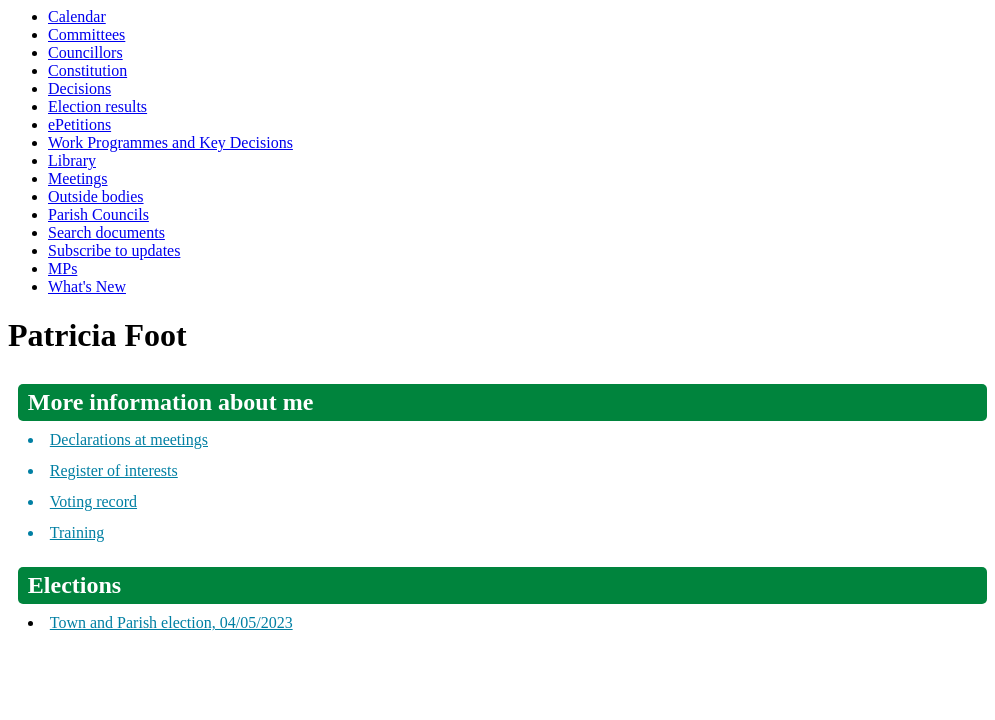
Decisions (79, 88)
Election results (97, 106)
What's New (87, 286)
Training (77, 532)
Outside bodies (96, 196)
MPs (62, 268)
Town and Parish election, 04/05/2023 (171, 622)
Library (72, 160)
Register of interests (114, 470)
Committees (86, 34)
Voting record (93, 501)
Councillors (85, 52)
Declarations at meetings (129, 439)
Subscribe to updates (114, 250)
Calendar (77, 16)
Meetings (78, 178)
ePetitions (79, 124)
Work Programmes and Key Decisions (170, 142)
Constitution (87, 70)
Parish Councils (98, 214)
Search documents (106, 232)
